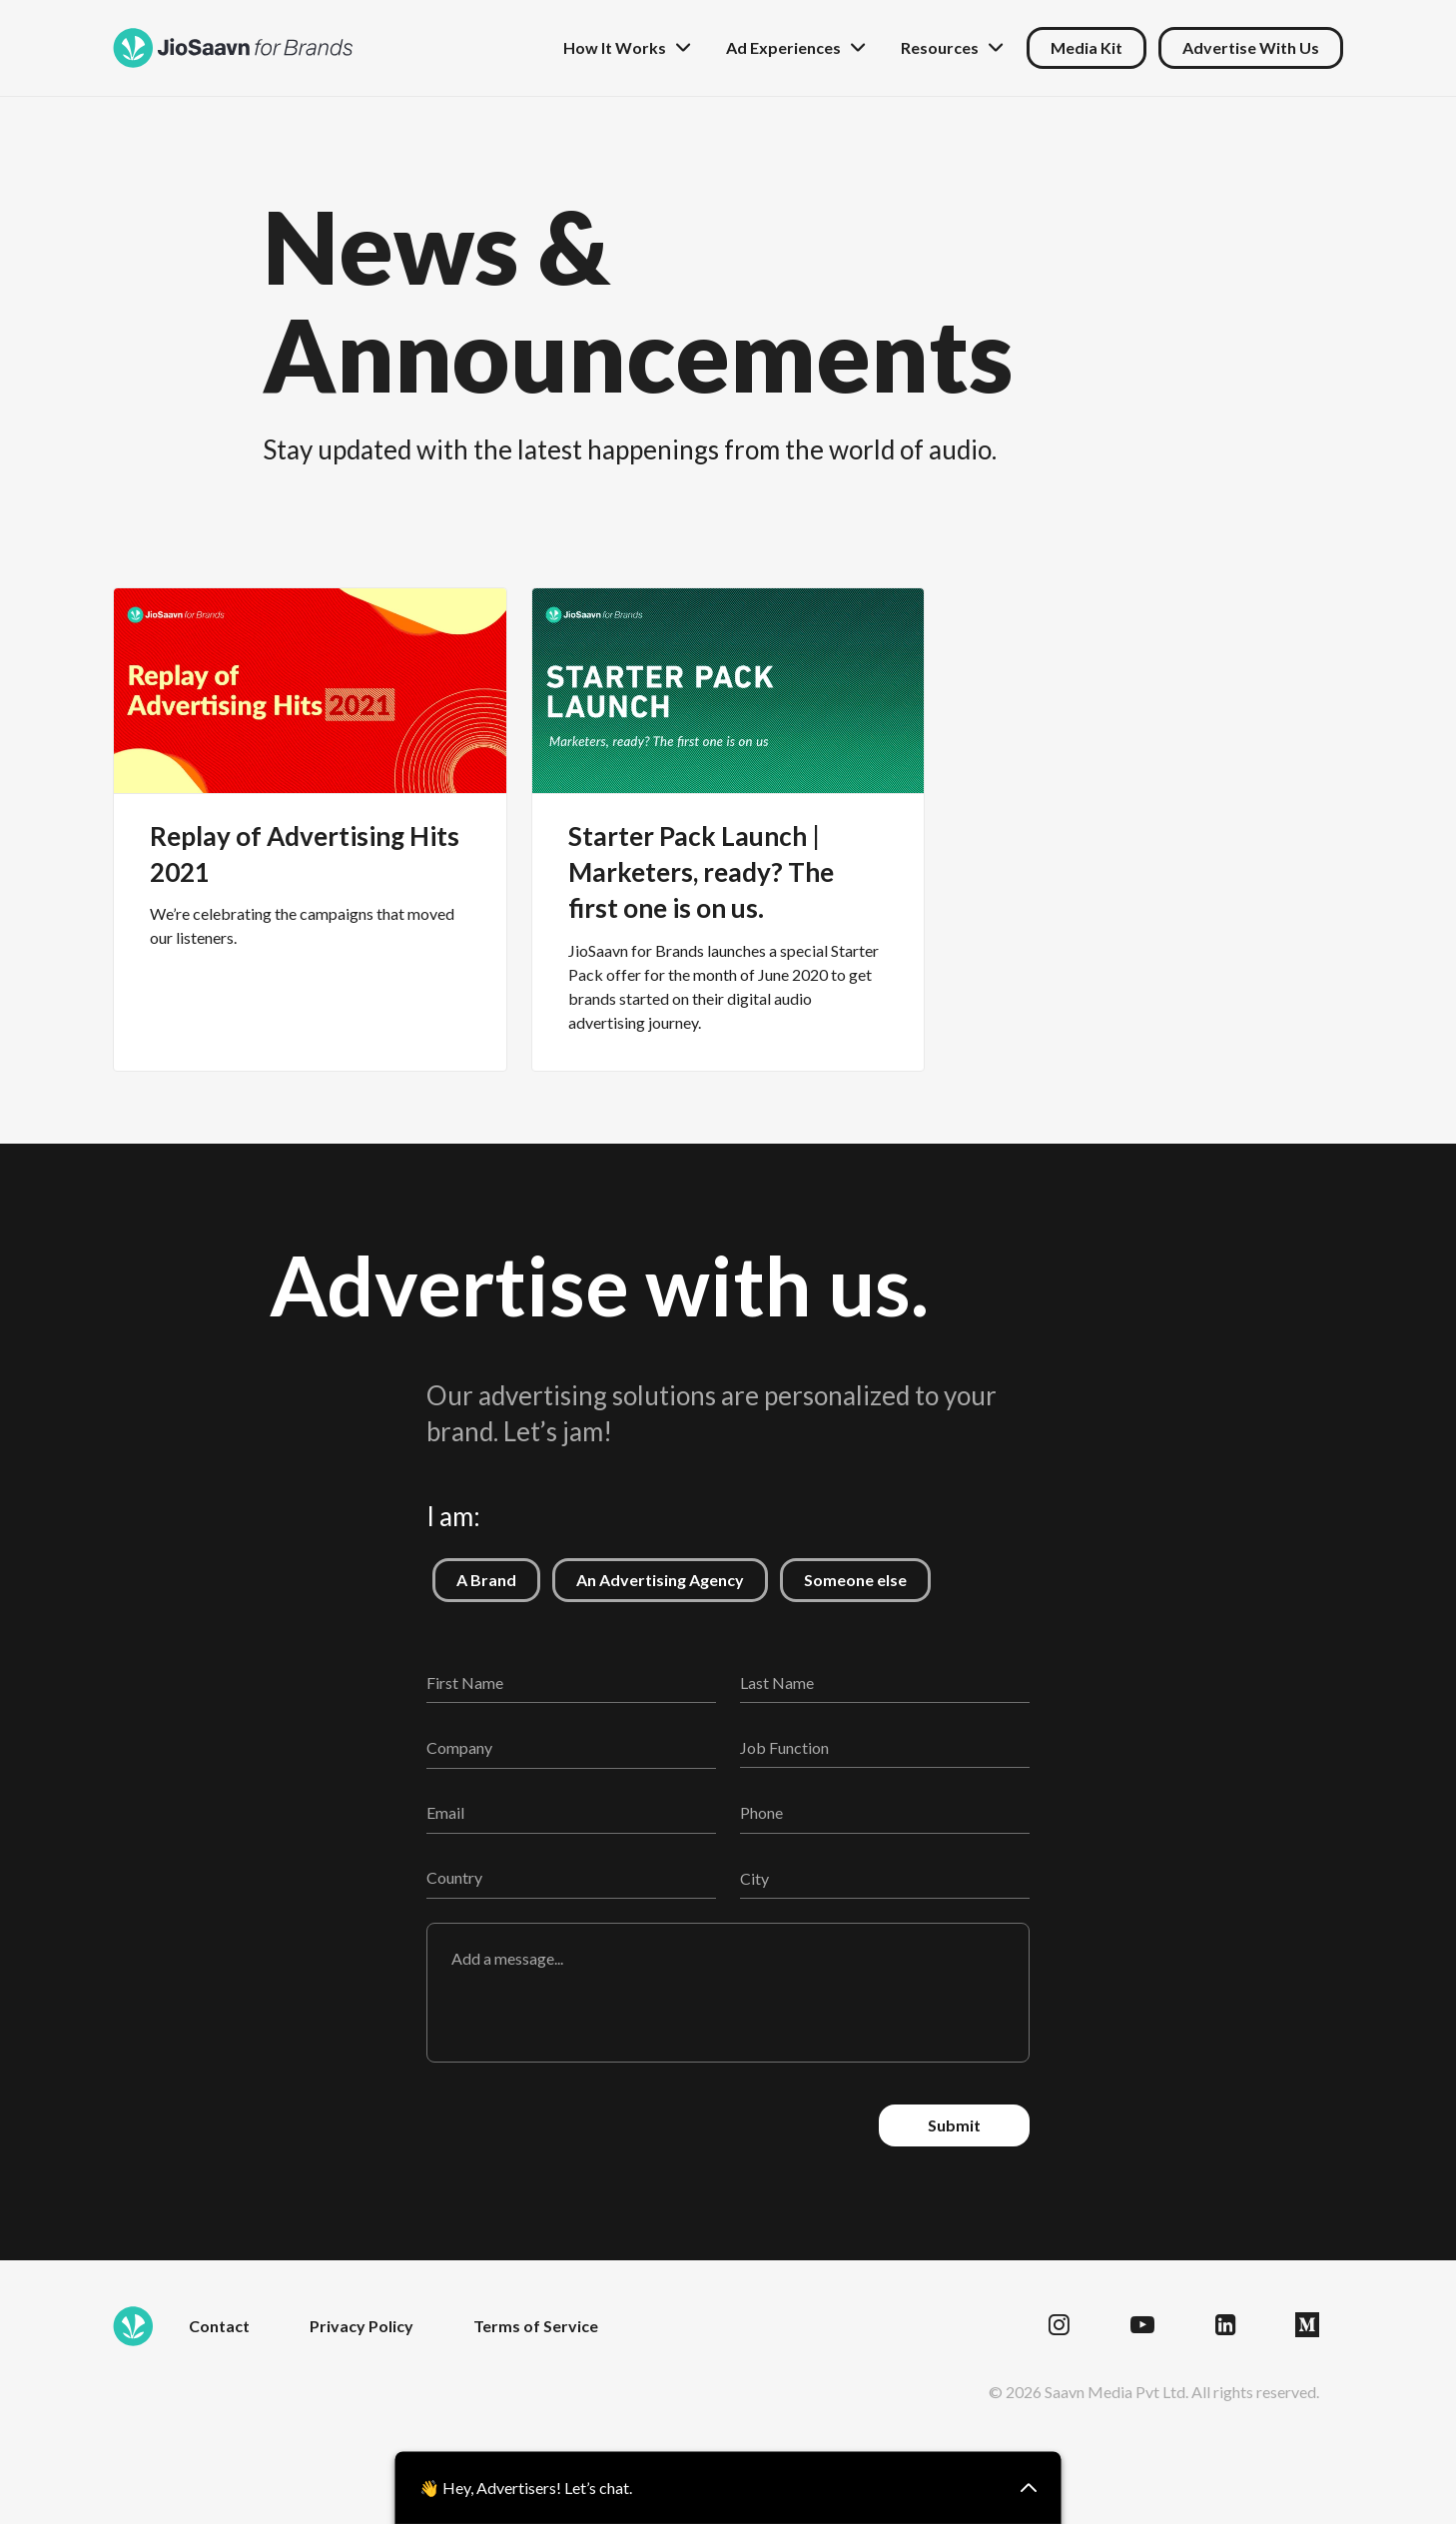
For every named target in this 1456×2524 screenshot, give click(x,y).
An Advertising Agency (648, 1573)
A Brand (474, 1573)
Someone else (843, 1573)
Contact (219, 2325)
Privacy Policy (361, 2325)
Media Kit (1086, 47)
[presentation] (578, 2125)
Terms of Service (535, 2325)
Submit (954, 2124)
